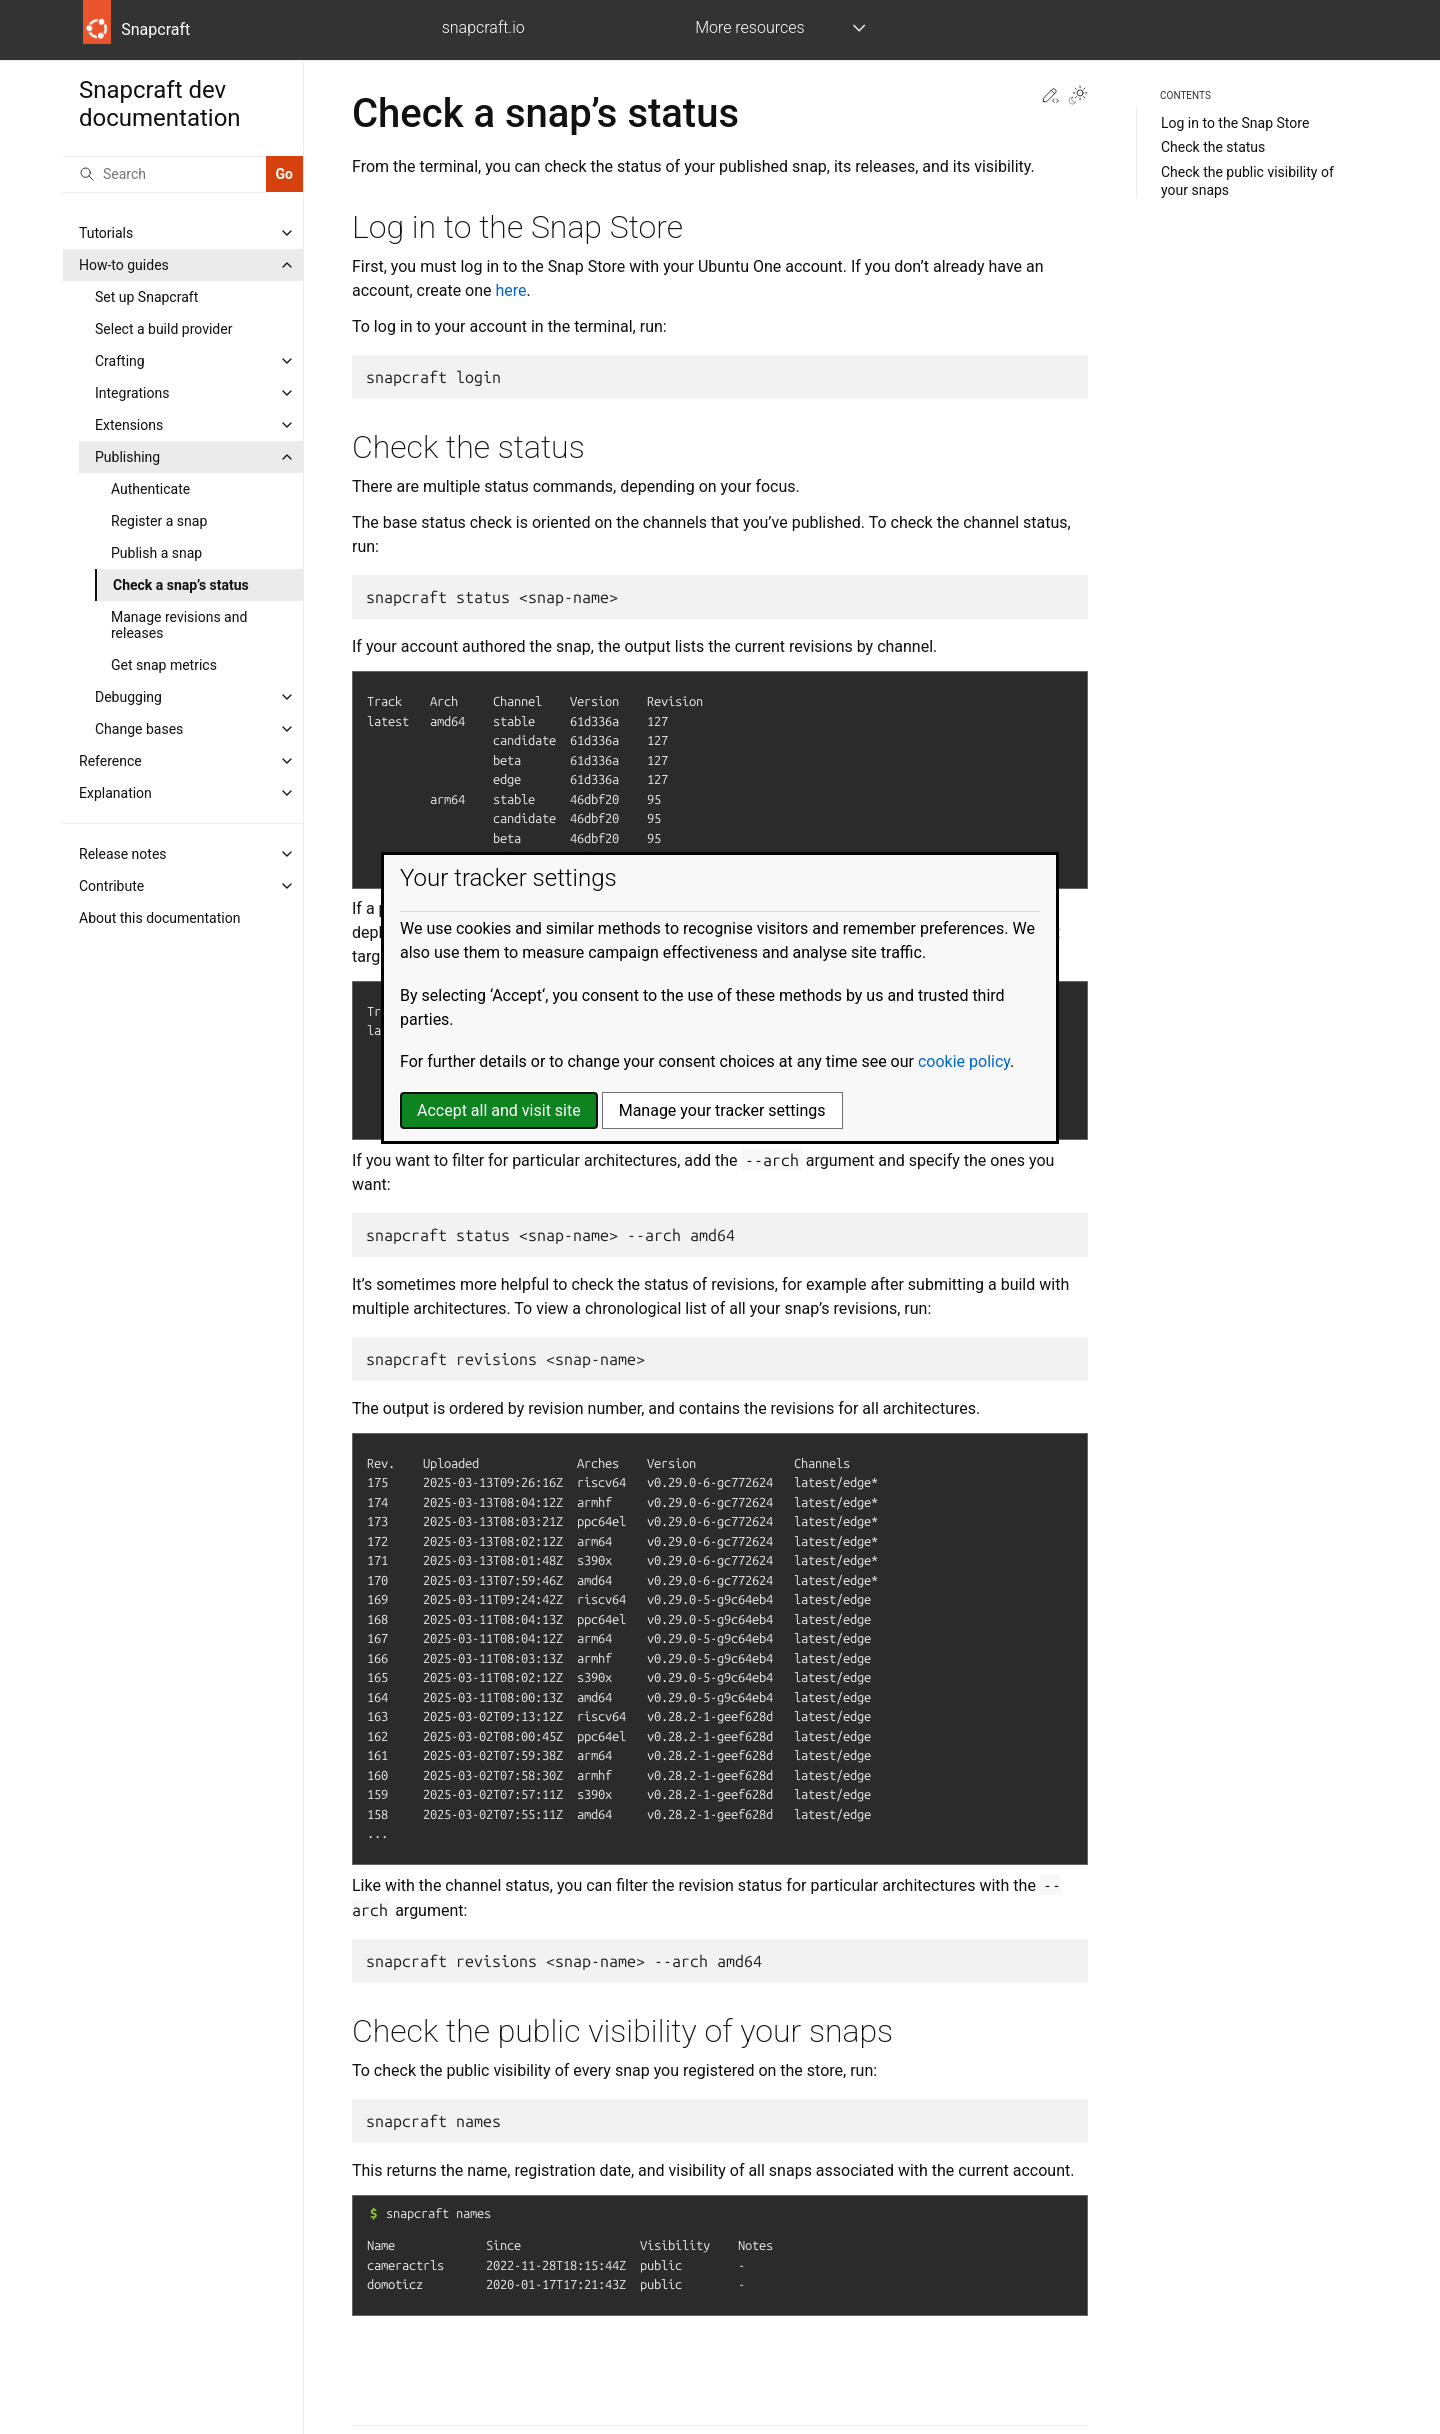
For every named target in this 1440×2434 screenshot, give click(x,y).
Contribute (111, 886)
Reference (110, 761)
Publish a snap (156, 553)
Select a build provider (163, 329)
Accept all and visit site (499, 1110)
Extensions (129, 425)
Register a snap (159, 521)
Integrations (132, 393)
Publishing (127, 457)
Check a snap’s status (181, 585)
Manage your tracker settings (722, 1110)
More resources (749, 27)
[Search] (164, 174)
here (511, 290)
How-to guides (124, 265)
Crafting (120, 361)
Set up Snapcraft (146, 297)
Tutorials (106, 233)
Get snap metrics (164, 665)
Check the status (1213, 147)
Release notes (123, 854)
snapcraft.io (483, 27)
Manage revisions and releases (179, 625)
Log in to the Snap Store (1235, 123)
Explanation (115, 793)
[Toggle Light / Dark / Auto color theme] (1078, 97)
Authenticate (150, 489)
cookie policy (964, 1061)
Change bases (139, 729)
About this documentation (159, 918)
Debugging (128, 697)
